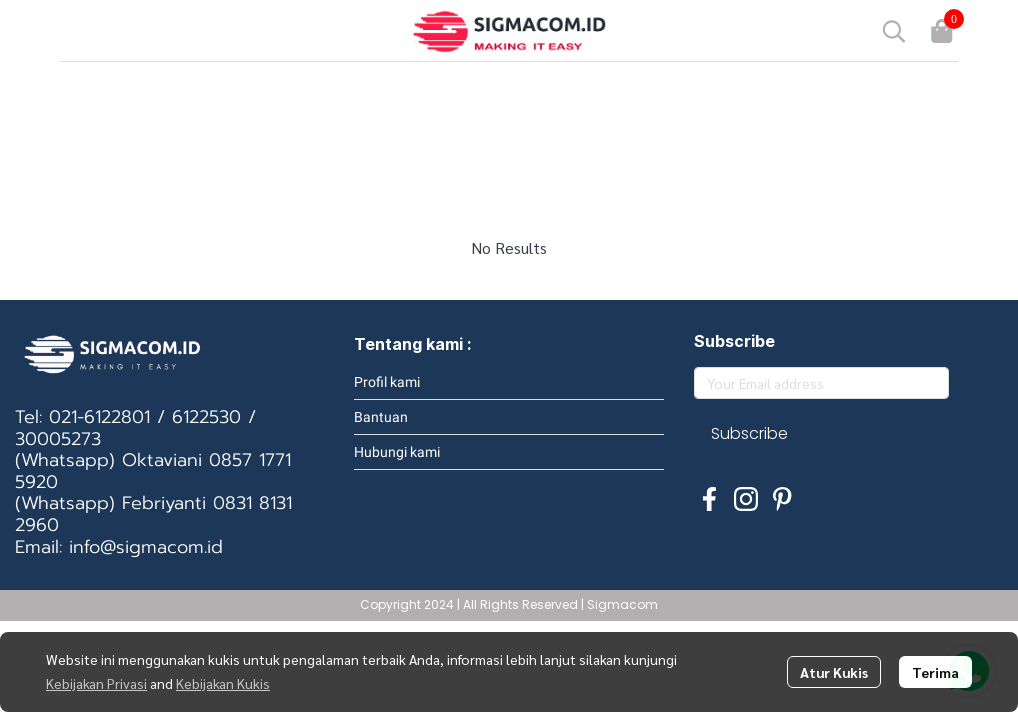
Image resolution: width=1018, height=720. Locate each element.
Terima (935, 672)
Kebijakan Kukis (223, 683)
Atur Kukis (834, 672)
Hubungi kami (397, 452)
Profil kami (387, 382)
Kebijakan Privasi (96, 683)
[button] (894, 31)
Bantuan (381, 417)
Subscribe (749, 433)
